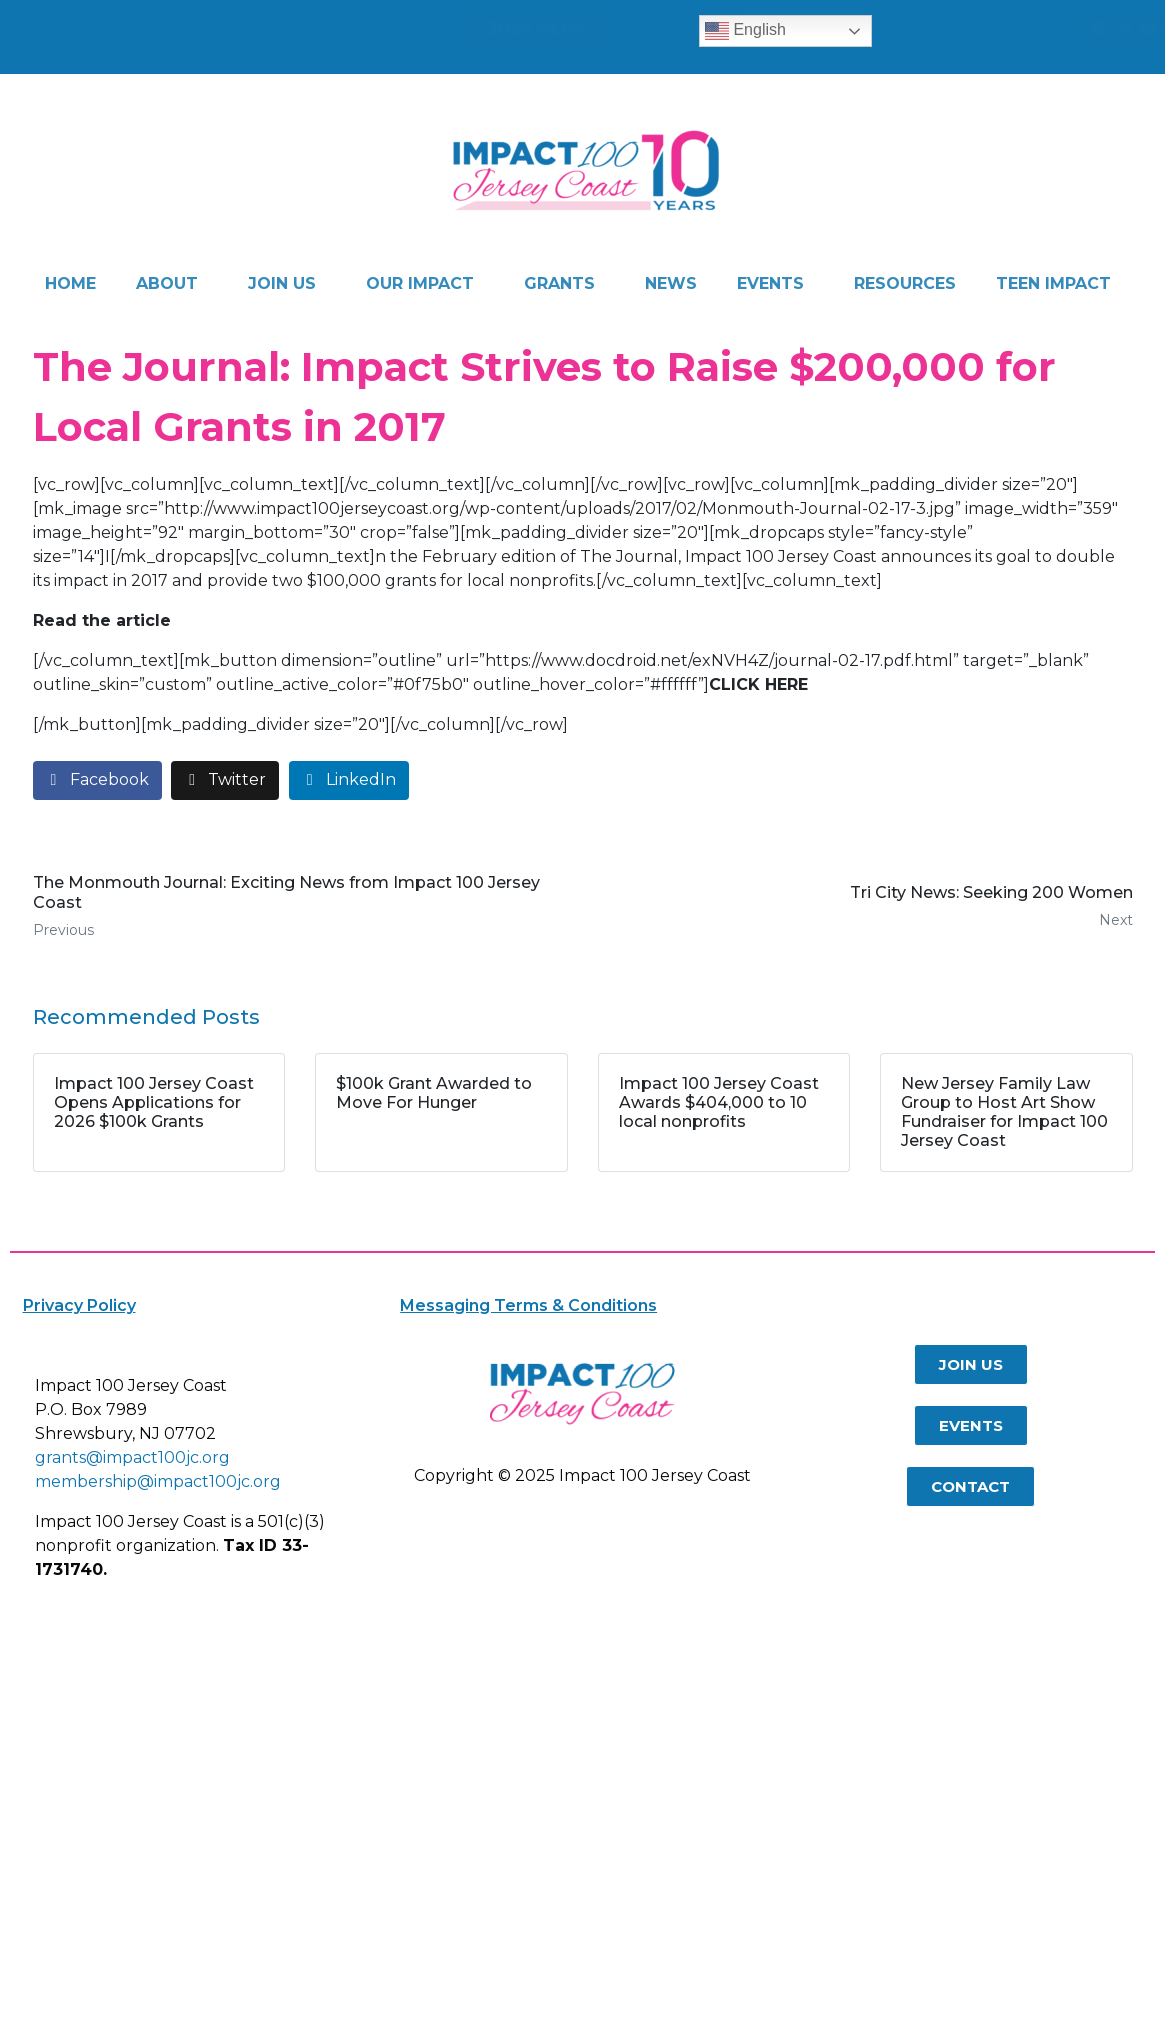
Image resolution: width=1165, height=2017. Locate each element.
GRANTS (559, 283)
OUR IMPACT (420, 283)
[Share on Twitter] (225, 780)
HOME (70, 283)
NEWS (671, 283)
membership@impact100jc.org (158, 1481)
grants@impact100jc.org (132, 1457)
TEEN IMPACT (1053, 283)
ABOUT (167, 283)
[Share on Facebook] (97, 780)
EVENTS (770, 283)
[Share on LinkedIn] (349, 780)
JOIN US (282, 283)
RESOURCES (905, 283)
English (745, 31)
